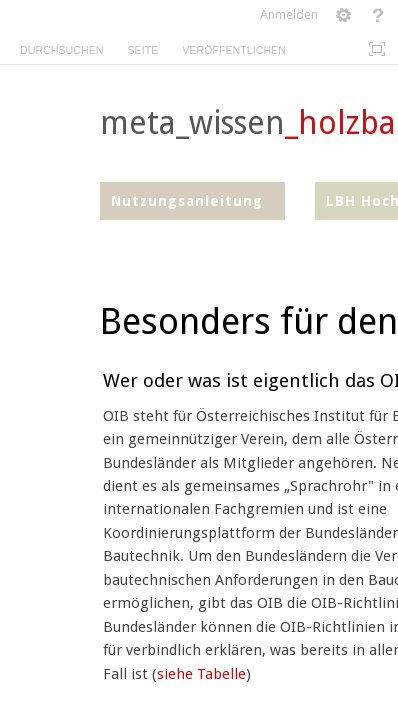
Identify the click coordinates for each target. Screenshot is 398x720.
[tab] (61, 46)
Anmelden (289, 14)
